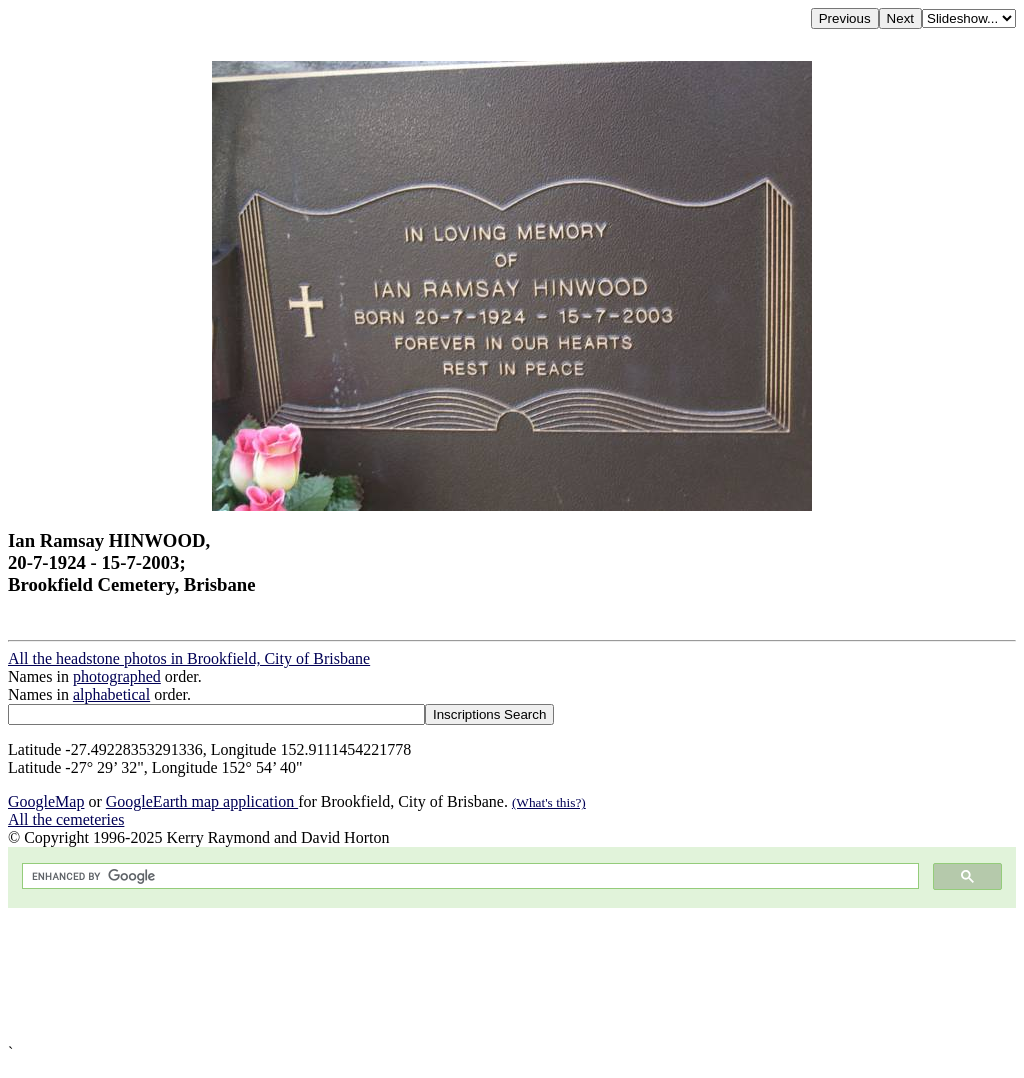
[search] (468, 876)
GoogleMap (46, 801)
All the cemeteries (66, 819)
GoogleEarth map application (202, 801)
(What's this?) (549, 802)
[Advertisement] (512, 976)
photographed (117, 676)
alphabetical (111, 694)
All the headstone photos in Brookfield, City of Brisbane (189, 658)
